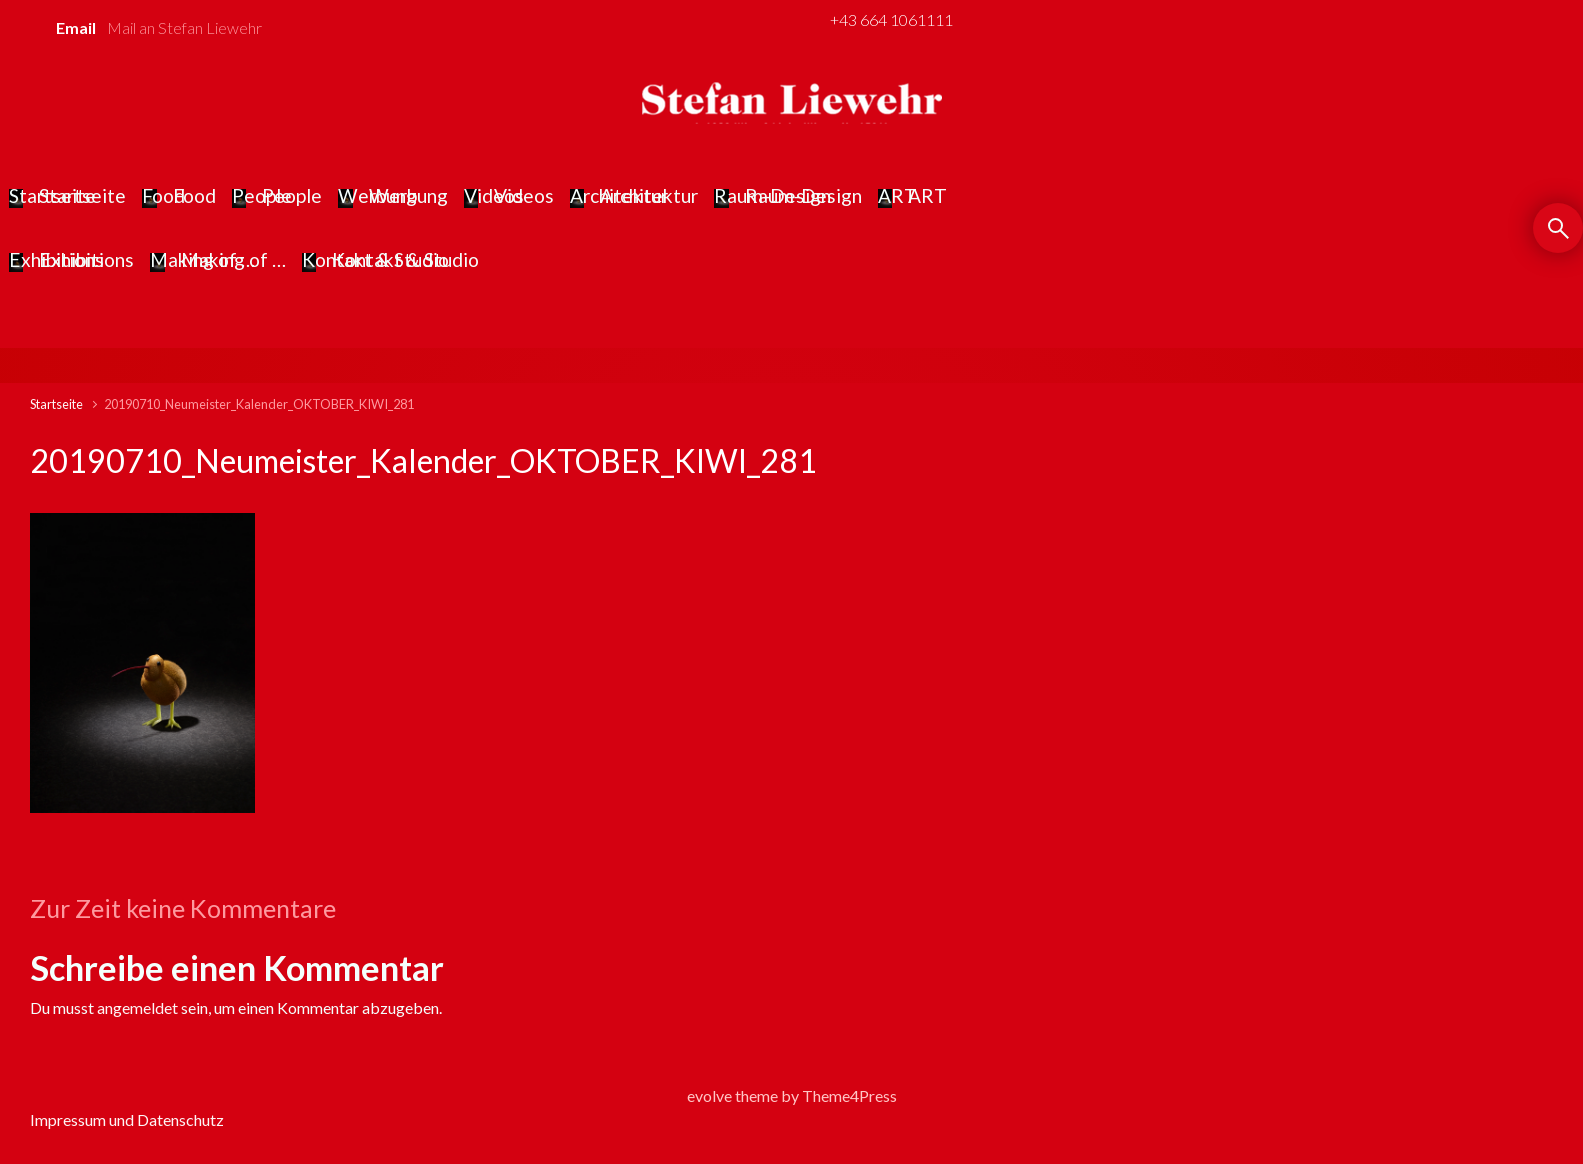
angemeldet (137, 1007)
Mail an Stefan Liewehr (184, 27)
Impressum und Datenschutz (127, 1119)
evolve (709, 1095)
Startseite (56, 404)
